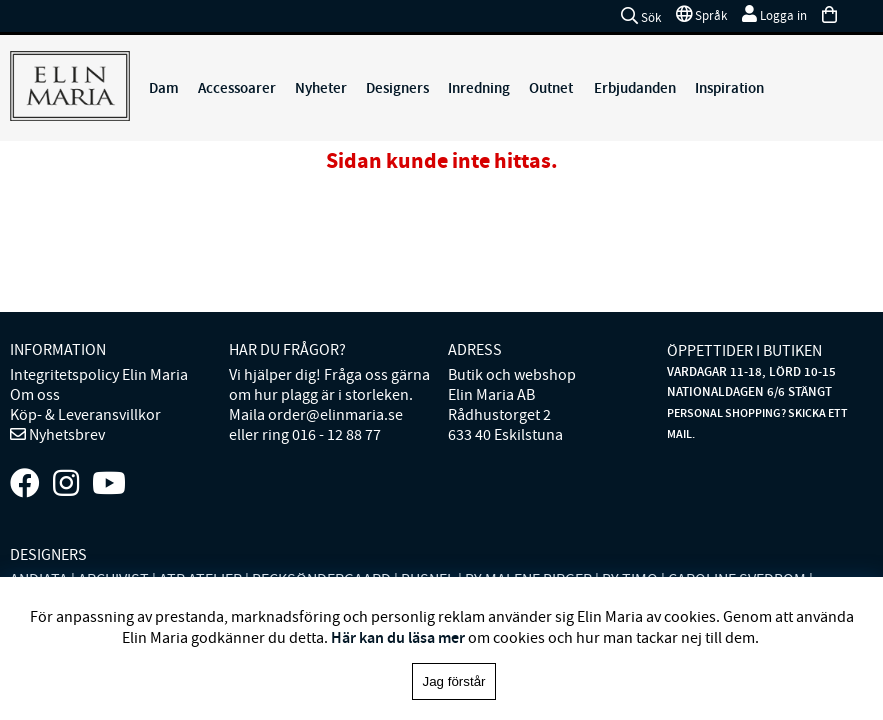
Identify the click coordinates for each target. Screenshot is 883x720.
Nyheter (321, 88)
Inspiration (729, 88)
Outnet (551, 88)
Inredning (479, 88)
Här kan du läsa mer (398, 637)
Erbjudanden (635, 88)
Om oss (35, 395)
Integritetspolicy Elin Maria (99, 375)
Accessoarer (237, 88)
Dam (164, 88)
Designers (397, 88)
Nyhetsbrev (65, 435)
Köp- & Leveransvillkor (85, 415)
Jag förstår (454, 681)
